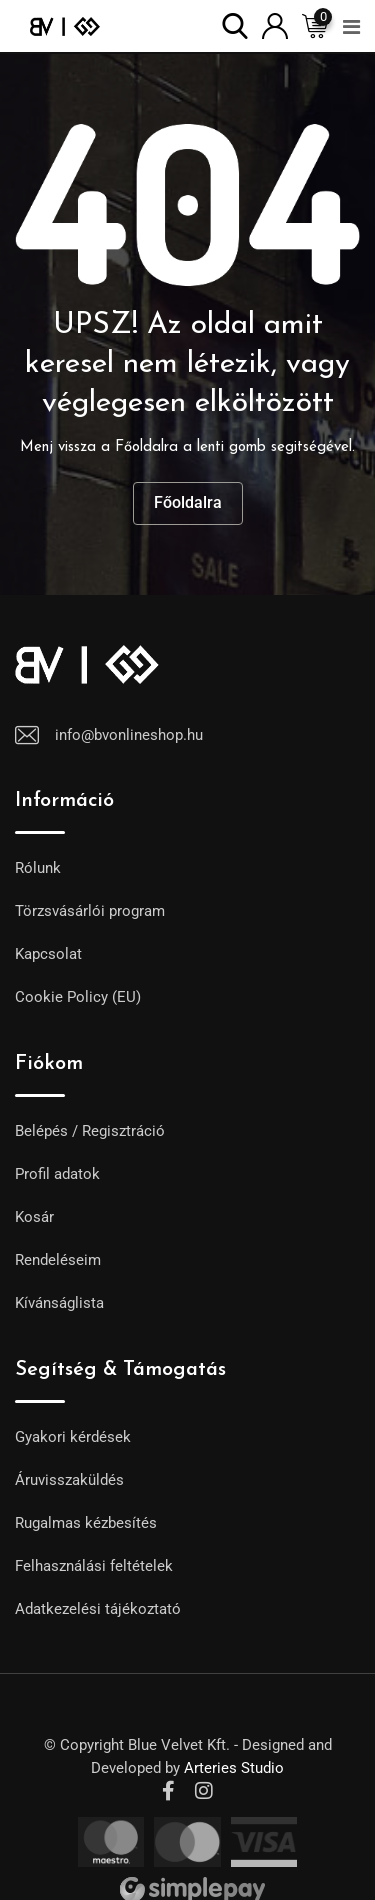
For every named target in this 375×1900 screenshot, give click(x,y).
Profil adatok (57, 1174)
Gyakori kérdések (73, 1437)
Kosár (34, 1217)
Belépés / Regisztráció (90, 1131)
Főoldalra (188, 502)
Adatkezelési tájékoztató (98, 1609)
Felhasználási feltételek (94, 1566)
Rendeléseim (58, 1260)
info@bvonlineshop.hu (129, 735)
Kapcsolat (48, 954)
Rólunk (38, 868)
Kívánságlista (59, 1303)
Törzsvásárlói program (90, 911)
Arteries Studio (234, 1768)
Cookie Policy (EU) (78, 997)
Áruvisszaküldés (69, 1480)
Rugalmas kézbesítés (86, 1523)
